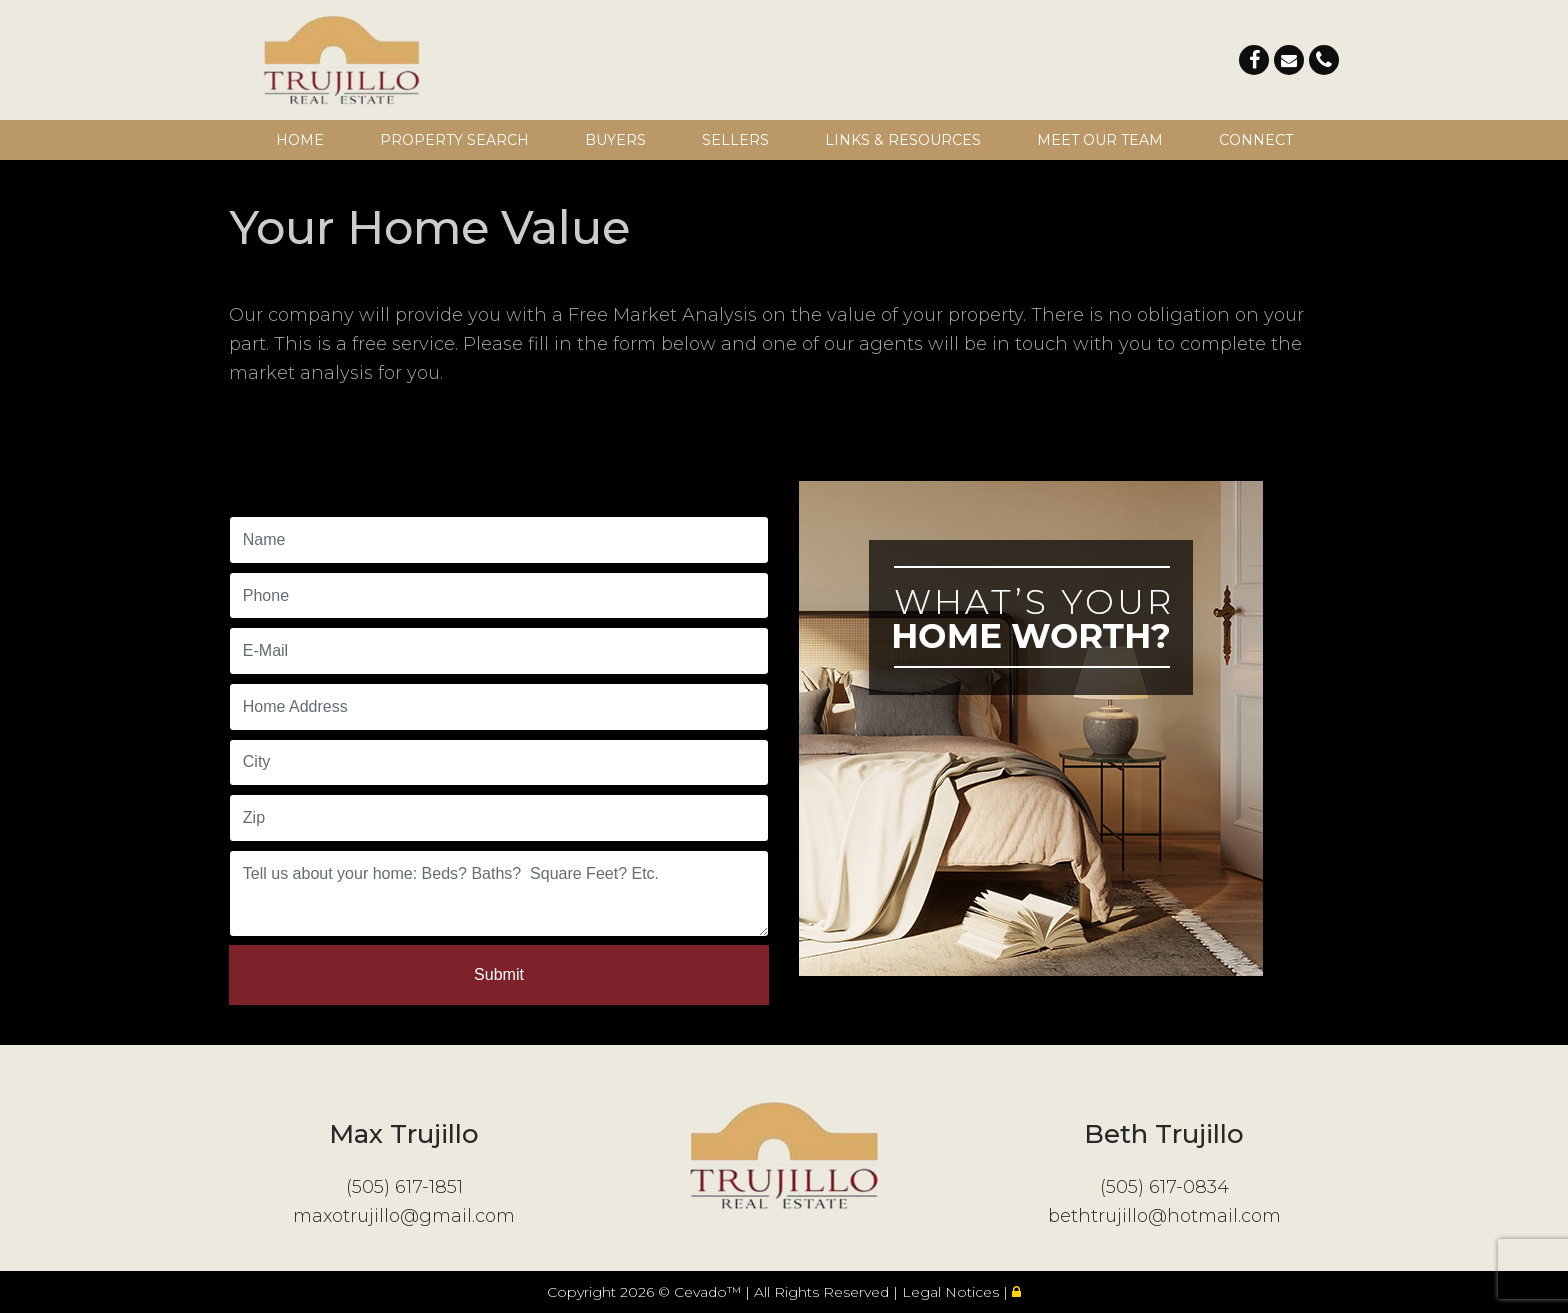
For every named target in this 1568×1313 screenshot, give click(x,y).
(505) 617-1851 (404, 1187)
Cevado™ (709, 1292)
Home (300, 140)
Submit (499, 974)
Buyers (615, 140)
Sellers (735, 140)
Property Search (454, 140)
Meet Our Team (1100, 140)
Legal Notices (952, 1292)
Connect (1256, 140)
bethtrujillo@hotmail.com (1164, 1216)
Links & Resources (903, 140)
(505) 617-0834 (1164, 1187)
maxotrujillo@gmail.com (404, 1216)
